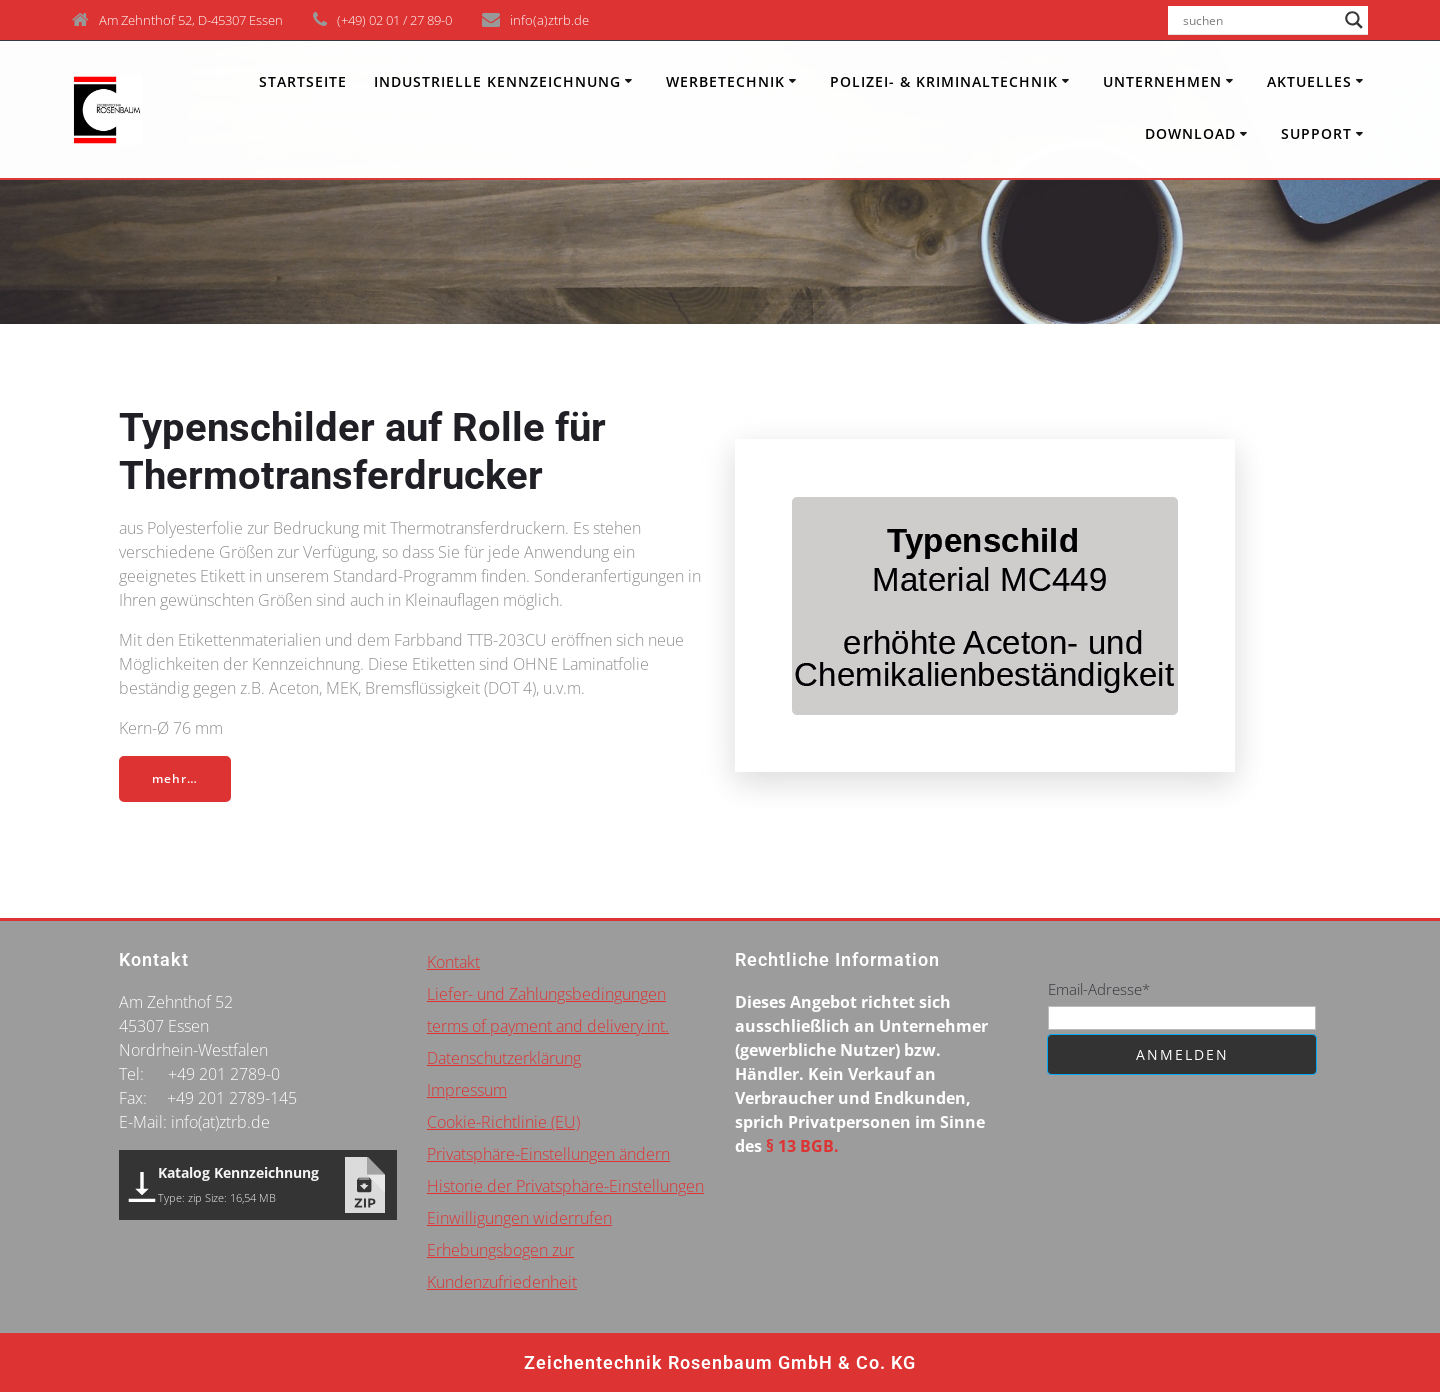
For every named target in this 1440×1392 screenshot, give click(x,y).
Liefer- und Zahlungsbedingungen (546, 994)
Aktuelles (1309, 81)
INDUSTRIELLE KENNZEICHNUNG (497, 81)
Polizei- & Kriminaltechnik (944, 81)
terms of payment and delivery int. (548, 1026)
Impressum (467, 1090)
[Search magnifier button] (1354, 20)
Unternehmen (1162, 81)
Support (1316, 133)
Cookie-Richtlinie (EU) (503, 1122)
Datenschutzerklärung (504, 1058)
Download (1190, 133)
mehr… (175, 778)
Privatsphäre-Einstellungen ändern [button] (548, 1154)
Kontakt (453, 962)
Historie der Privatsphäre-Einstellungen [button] (565, 1186)
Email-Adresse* (1099, 989)
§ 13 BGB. (802, 1146)
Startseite (303, 81)
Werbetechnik (725, 81)
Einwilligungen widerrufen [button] (519, 1218)
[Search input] (1259, 20)
